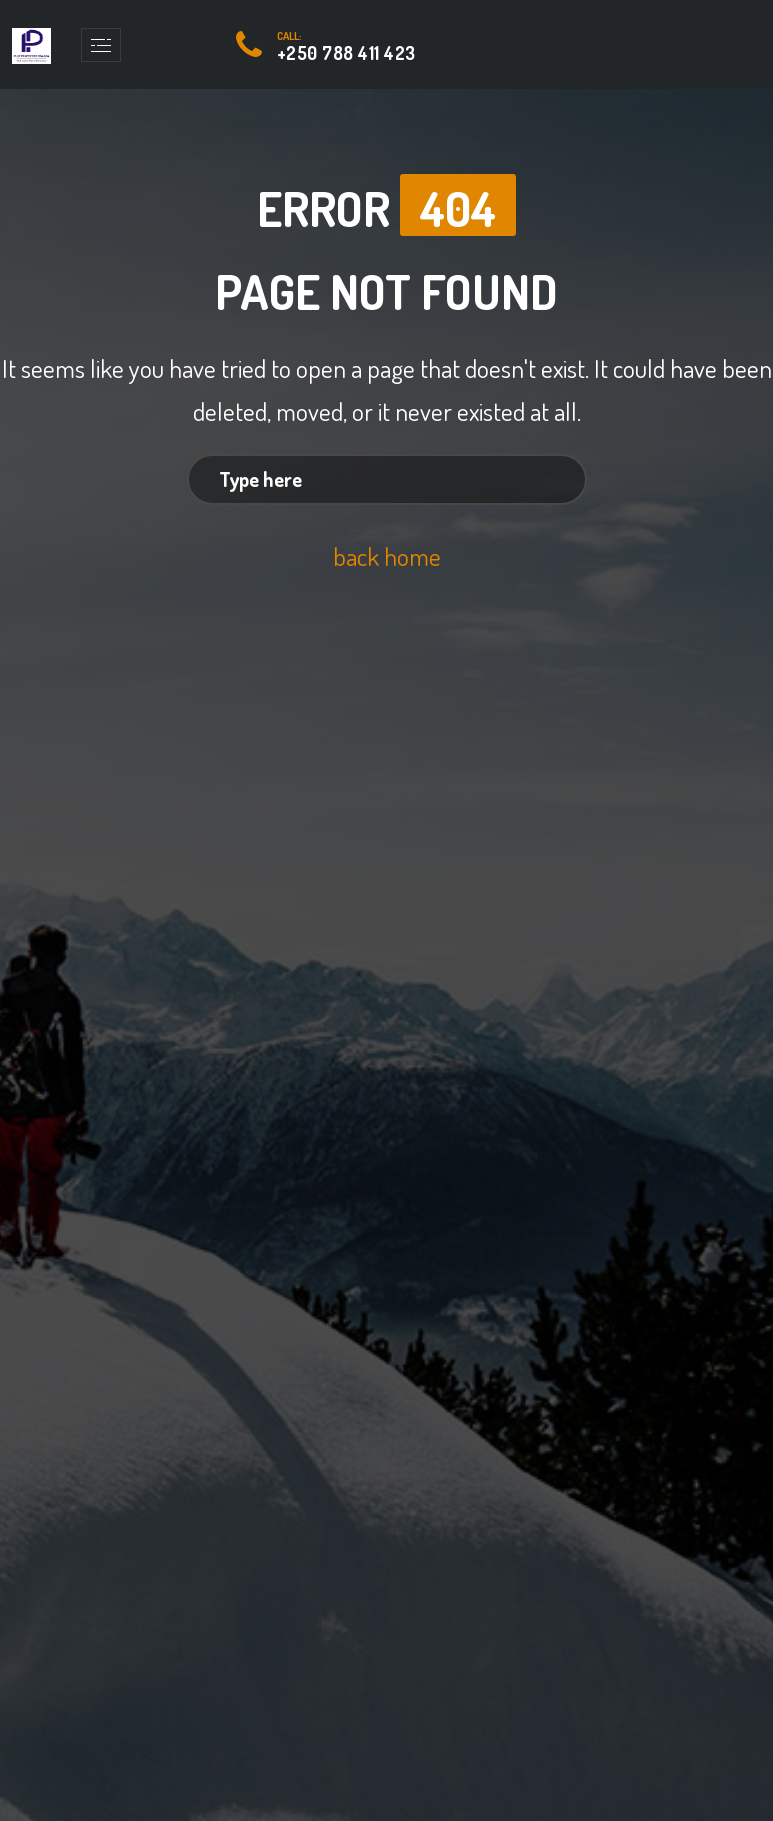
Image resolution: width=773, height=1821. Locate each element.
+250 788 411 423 (346, 53)
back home (387, 555)
